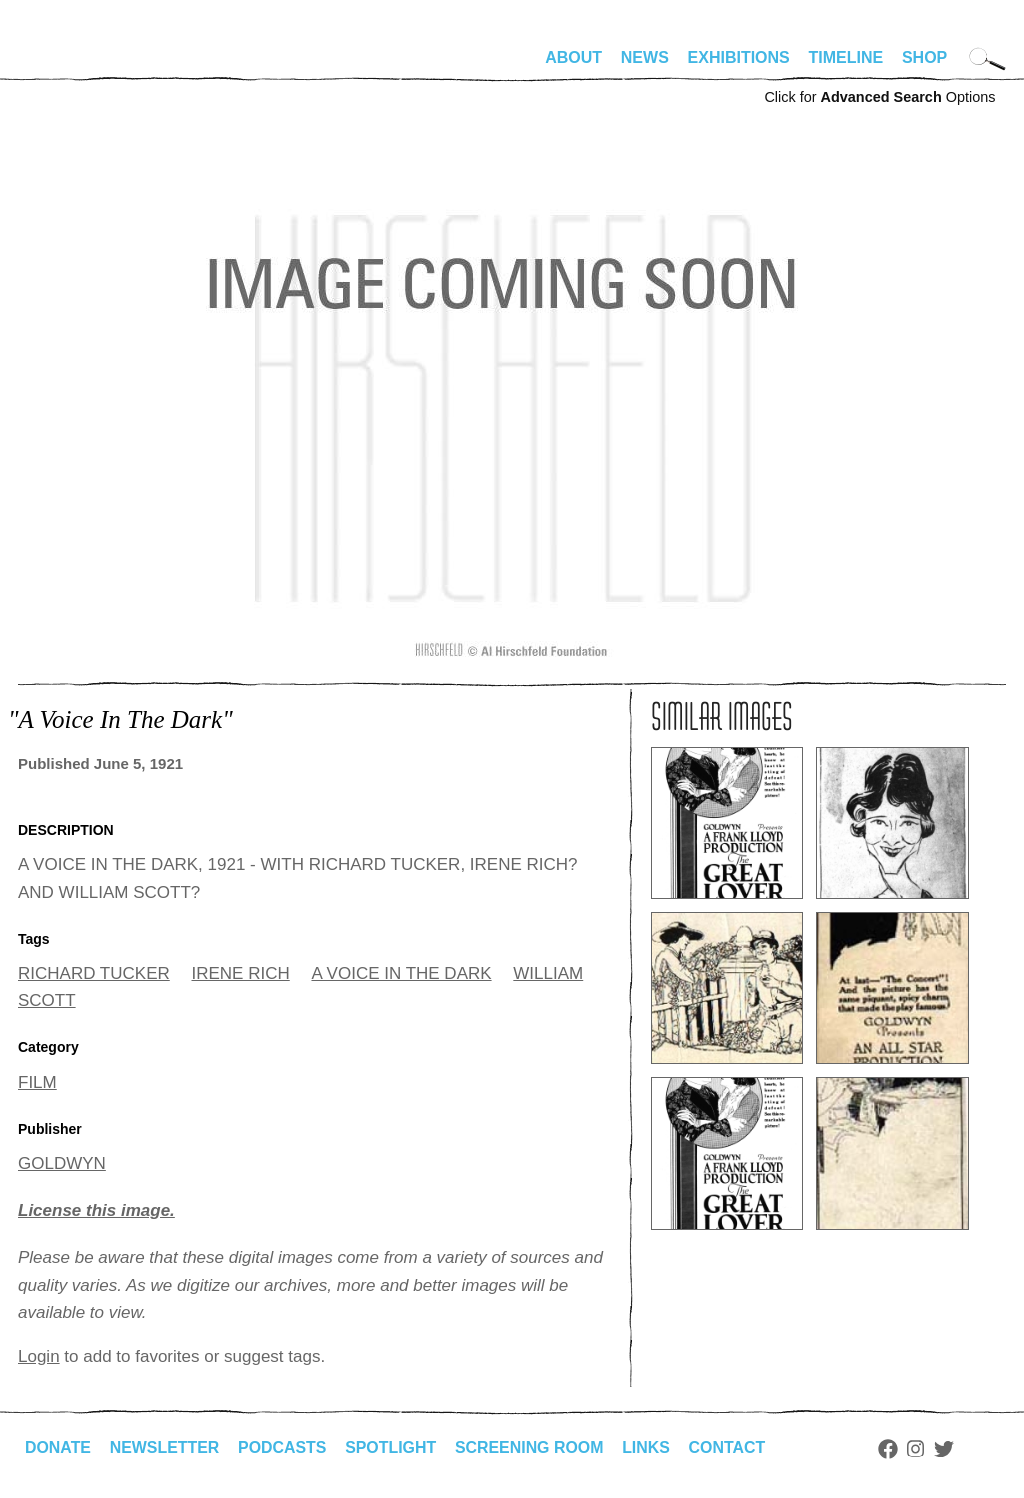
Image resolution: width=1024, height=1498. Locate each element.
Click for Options (879, 97)
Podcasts (283, 1447)
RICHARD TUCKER (94, 973)
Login (39, 1356)
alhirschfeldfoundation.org (78, 66)
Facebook (891, 1449)
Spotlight (393, 1447)
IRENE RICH (241, 973)
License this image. (96, 1210)
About (573, 57)
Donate (58, 1447)
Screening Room (531, 1447)
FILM (37, 1082)
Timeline (846, 57)
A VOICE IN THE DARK (401, 973)
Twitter (948, 1449)
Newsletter (165, 1447)
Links (649, 1447)
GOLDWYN (62, 1163)
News (645, 57)
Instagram (919, 1449)
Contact (730, 1447)
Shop (924, 57)
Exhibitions (739, 57)
